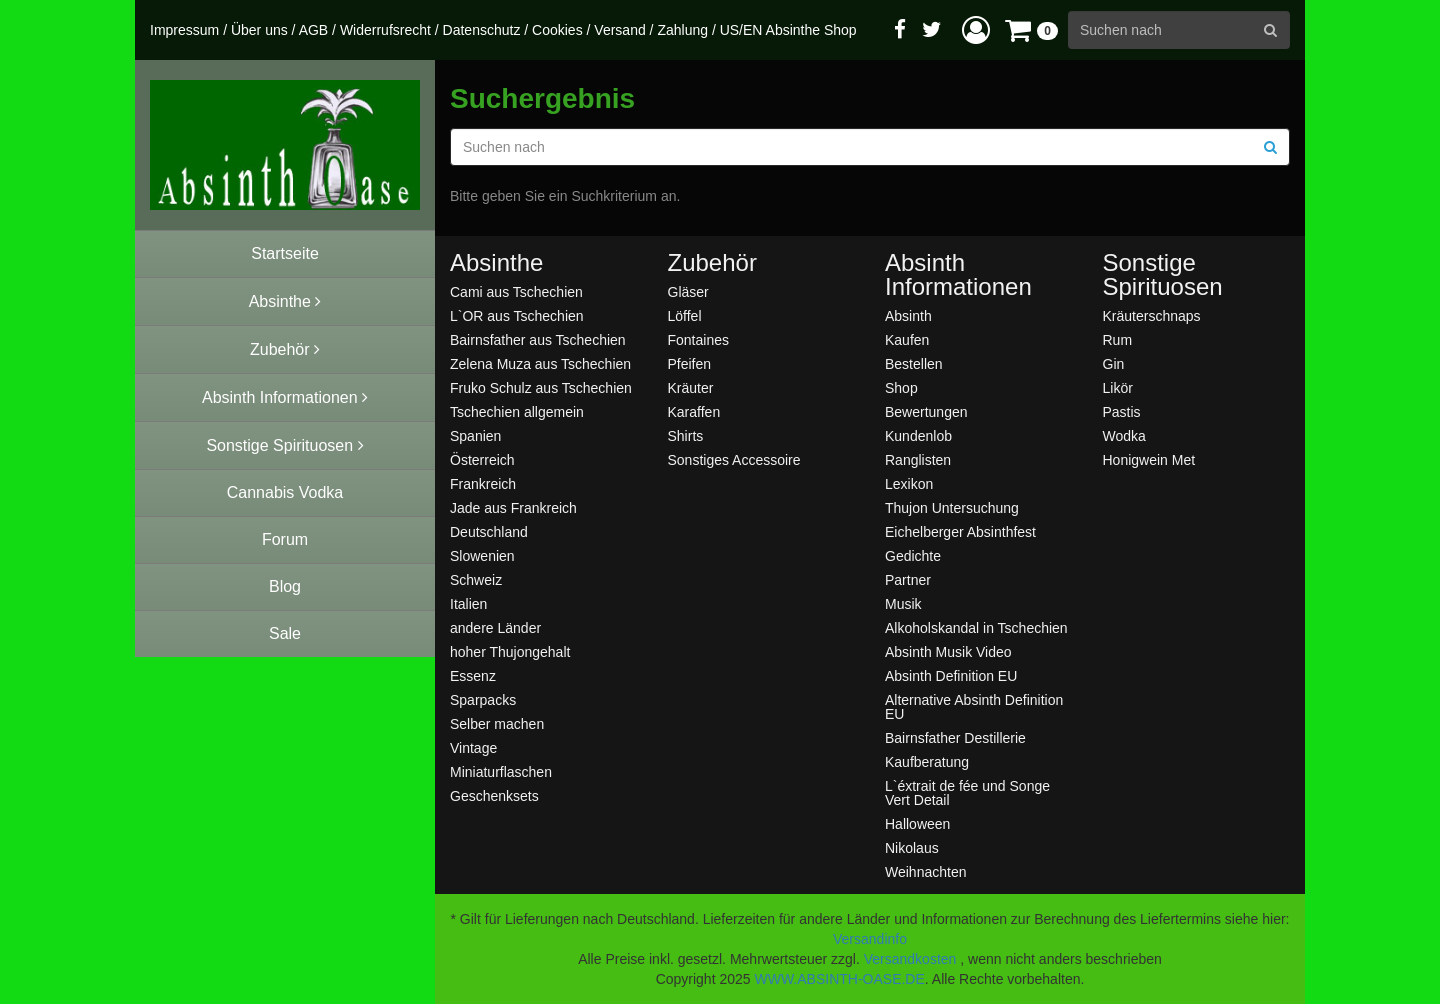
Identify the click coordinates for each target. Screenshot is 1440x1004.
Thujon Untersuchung (952, 507)
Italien (468, 603)
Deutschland (489, 531)
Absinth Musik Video (948, 651)
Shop (901, 387)
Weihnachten (925, 871)
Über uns (259, 30)
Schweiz (476, 579)
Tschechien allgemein (517, 411)
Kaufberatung (927, 761)
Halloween (917, 823)
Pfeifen (690, 363)
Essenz (473, 675)
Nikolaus (912, 847)
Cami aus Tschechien (516, 291)
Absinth (908, 315)
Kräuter (691, 387)
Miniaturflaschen (501, 771)
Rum (1118, 339)
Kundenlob (918, 435)
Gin (1114, 363)
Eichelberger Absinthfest (960, 531)
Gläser (688, 291)
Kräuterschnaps (1152, 315)
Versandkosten (910, 959)
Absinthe (496, 263)
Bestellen (914, 363)
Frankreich (483, 483)
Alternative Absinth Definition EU (974, 706)
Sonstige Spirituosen (1163, 275)
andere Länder (495, 627)
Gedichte (913, 555)
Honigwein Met (1149, 459)
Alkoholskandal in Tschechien (976, 627)
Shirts (686, 435)
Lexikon (909, 483)
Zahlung (682, 30)
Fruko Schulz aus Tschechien (541, 387)
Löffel (685, 315)
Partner (908, 579)
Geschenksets (494, 795)
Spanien (475, 435)
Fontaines (698, 339)
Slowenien (482, 555)
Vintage (473, 747)
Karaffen (694, 411)
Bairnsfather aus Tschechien (538, 339)
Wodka (1124, 435)
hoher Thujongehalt (510, 651)
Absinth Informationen (958, 275)
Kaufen (907, 339)
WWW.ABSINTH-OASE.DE (839, 979)
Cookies (557, 30)
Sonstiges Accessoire (734, 459)
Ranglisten (918, 459)
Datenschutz (482, 30)
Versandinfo (870, 939)
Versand (619, 30)
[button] (976, 29)
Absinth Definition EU (951, 675)
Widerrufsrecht (385, 30)
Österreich (482, 459)
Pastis (1122, 411)
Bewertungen (926, 411)
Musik (903, 603)
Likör (1118, 387)
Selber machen (497, 723)
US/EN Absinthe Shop (788, 30)
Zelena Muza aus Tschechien (540, 363)
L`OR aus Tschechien (517, 315)
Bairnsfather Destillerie (955, 737)
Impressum (184, 30)
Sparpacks (483, 699)
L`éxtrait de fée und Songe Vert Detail (967, 792)
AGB (314, 30)
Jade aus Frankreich (513, 507)
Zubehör (712, 263)
